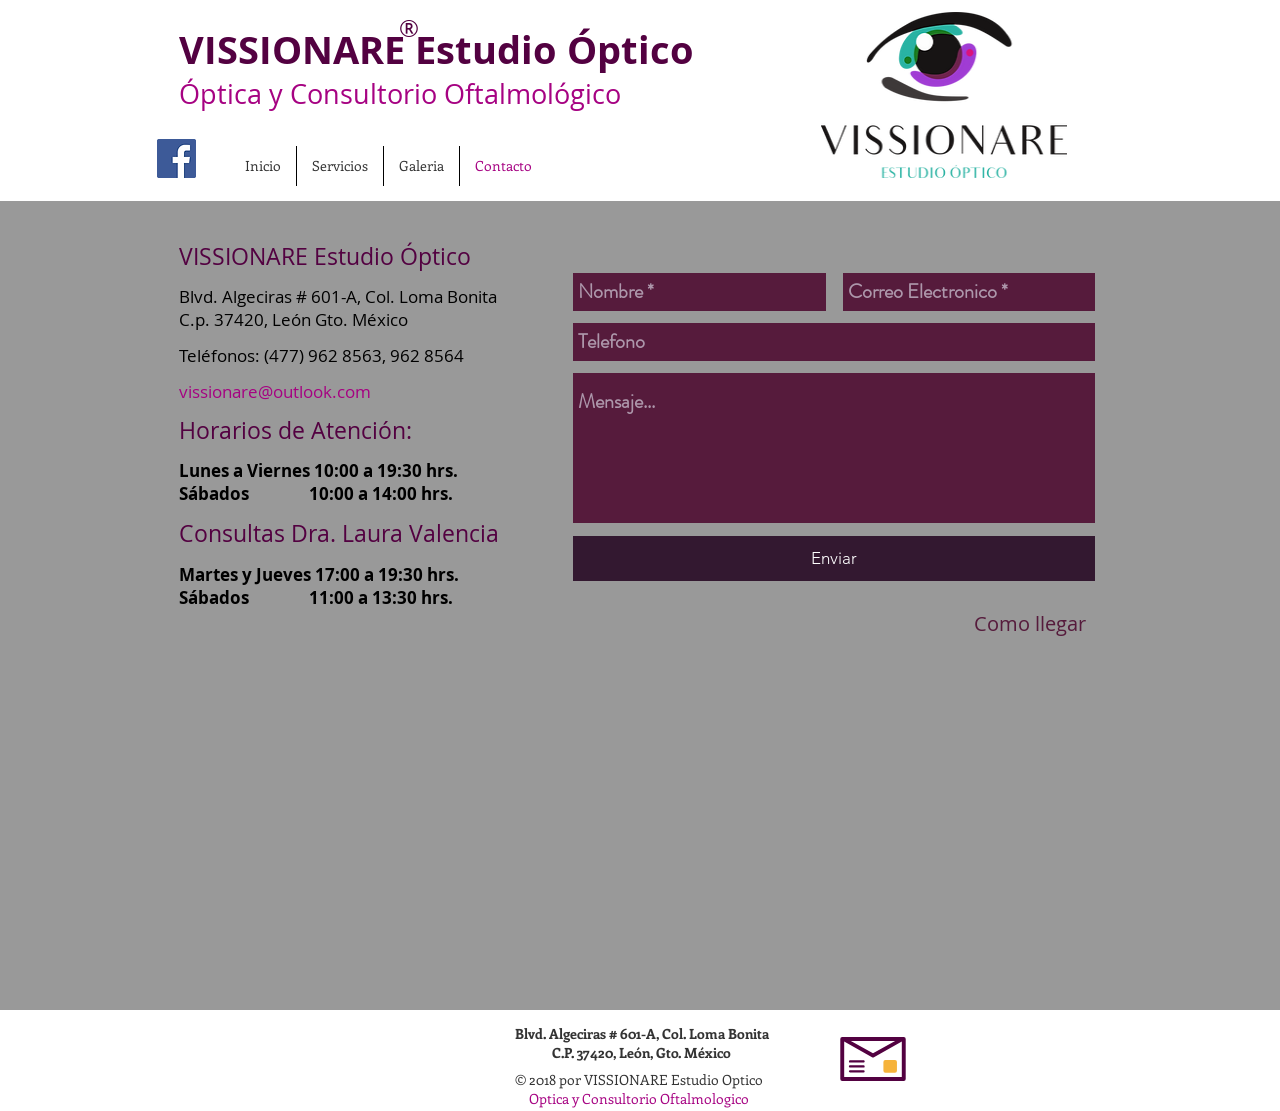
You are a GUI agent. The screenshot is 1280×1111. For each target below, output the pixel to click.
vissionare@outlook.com (275, 391)
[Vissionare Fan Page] (176, 158)
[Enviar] (834, 558)
